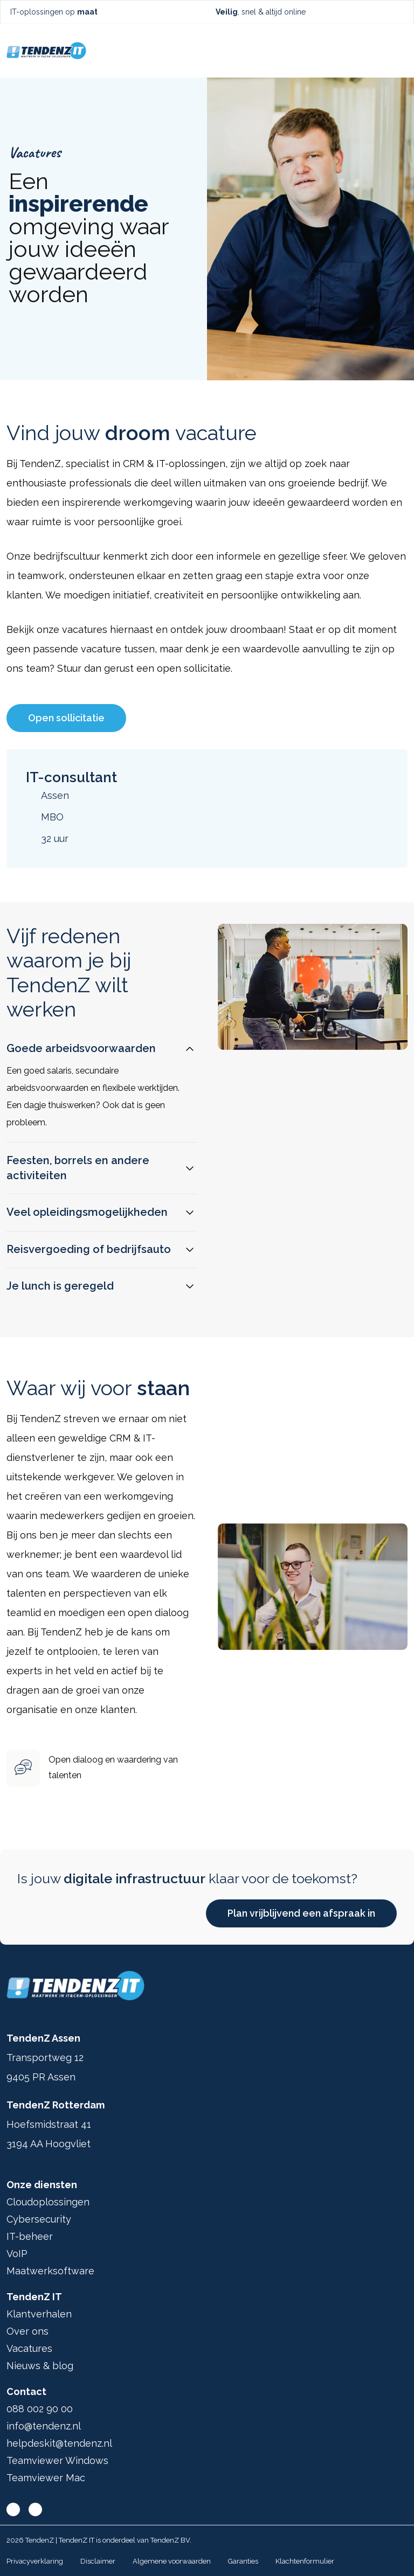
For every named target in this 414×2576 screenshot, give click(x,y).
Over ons (27, 2331)
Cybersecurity (38, 2219)
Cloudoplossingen (47, 2202)
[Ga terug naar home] (46, 50)
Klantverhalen (39, 2314)
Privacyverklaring (34, 2561)
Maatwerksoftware (50, 2270)
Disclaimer (97, 2561)
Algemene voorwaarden (172, 2561)
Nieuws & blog (39, 2365)
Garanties (243, 2561)
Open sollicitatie (66, 717)
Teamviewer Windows (57, 2460)
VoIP (16, 2253)
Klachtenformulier (304, 2561)
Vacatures (29, 2348)
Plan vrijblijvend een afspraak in (301, 1913)
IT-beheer (29, 2236)
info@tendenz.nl (43, 2426)
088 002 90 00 (39, 2408)
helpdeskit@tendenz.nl (59, 2443)
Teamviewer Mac (45, 2477)
